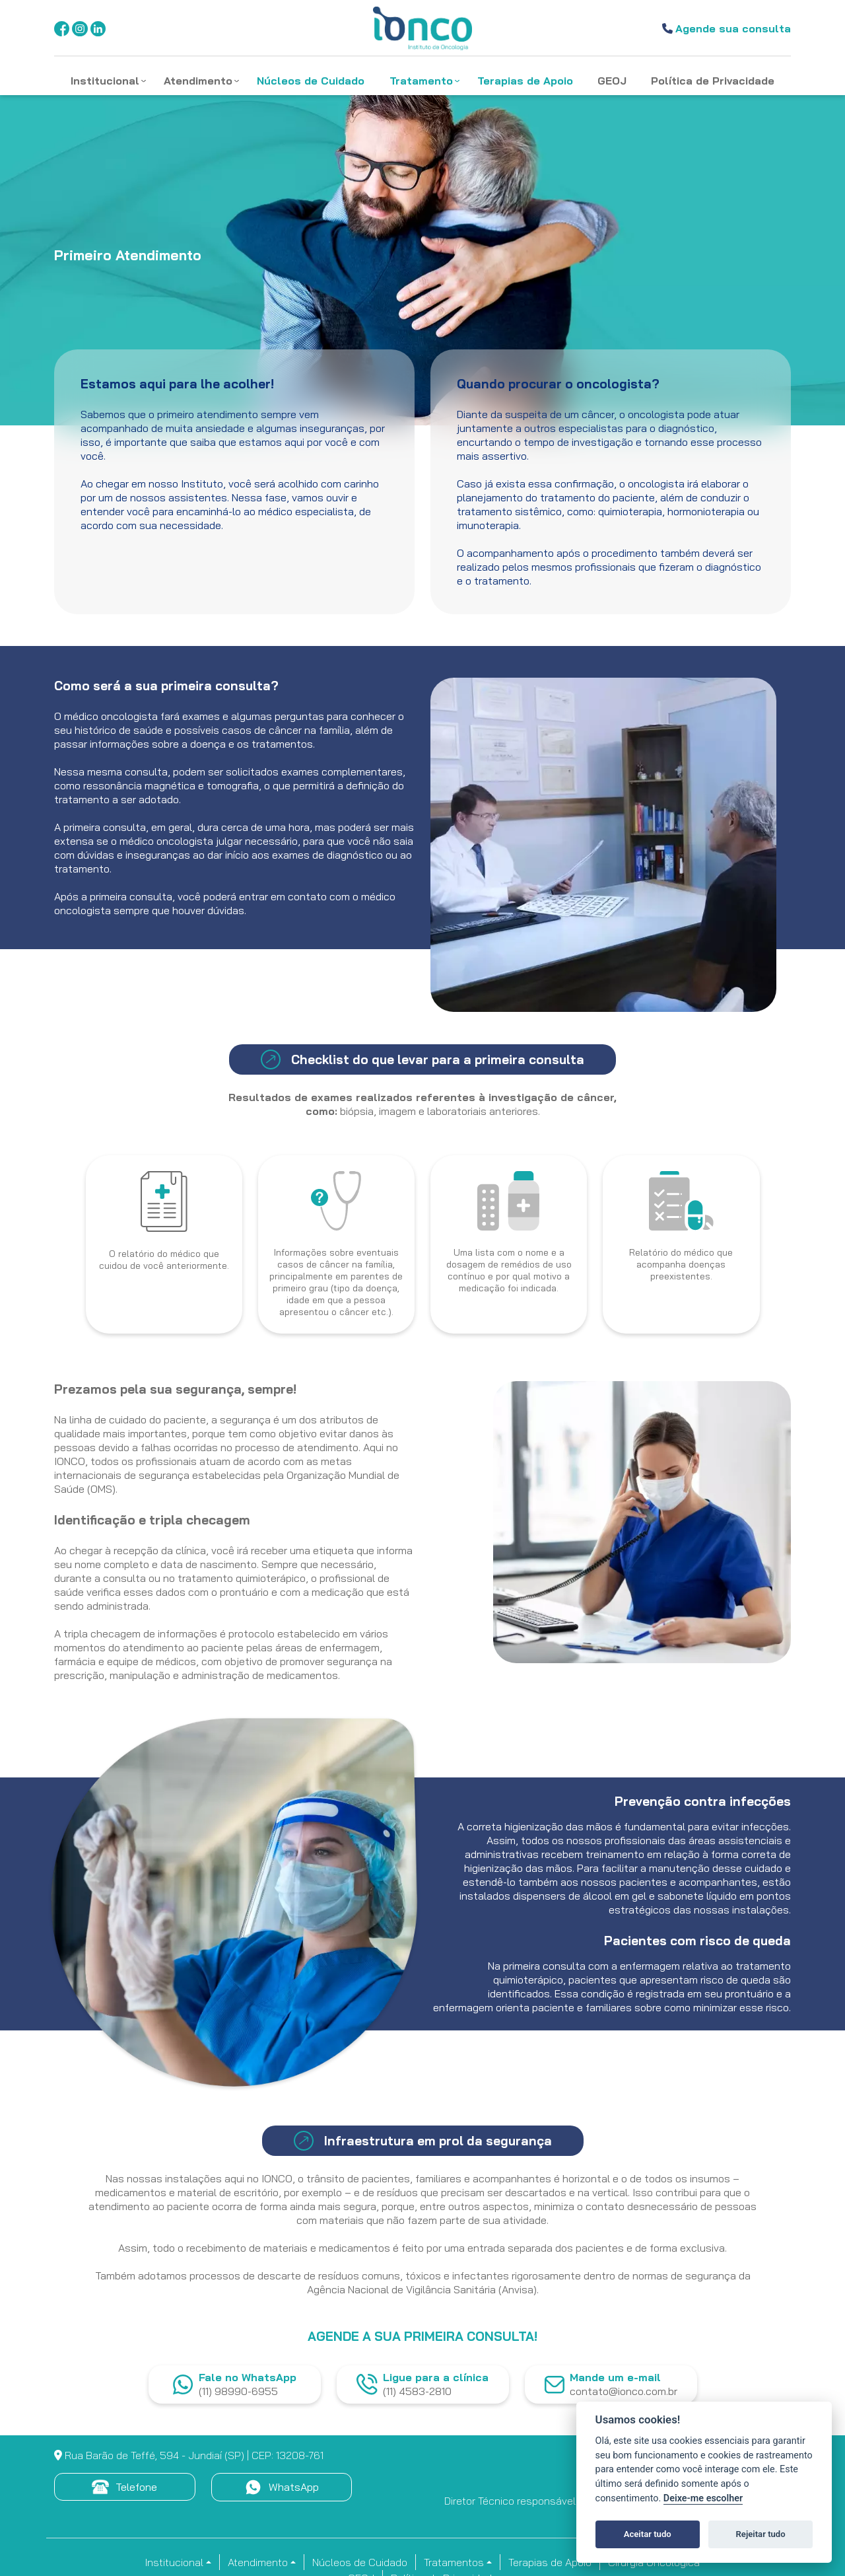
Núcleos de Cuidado (359, 2562)
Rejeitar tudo (761, 2534)
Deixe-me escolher (703, 2498)
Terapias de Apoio (550, 2562)
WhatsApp (281, 2487)
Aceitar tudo (647, 2534)
